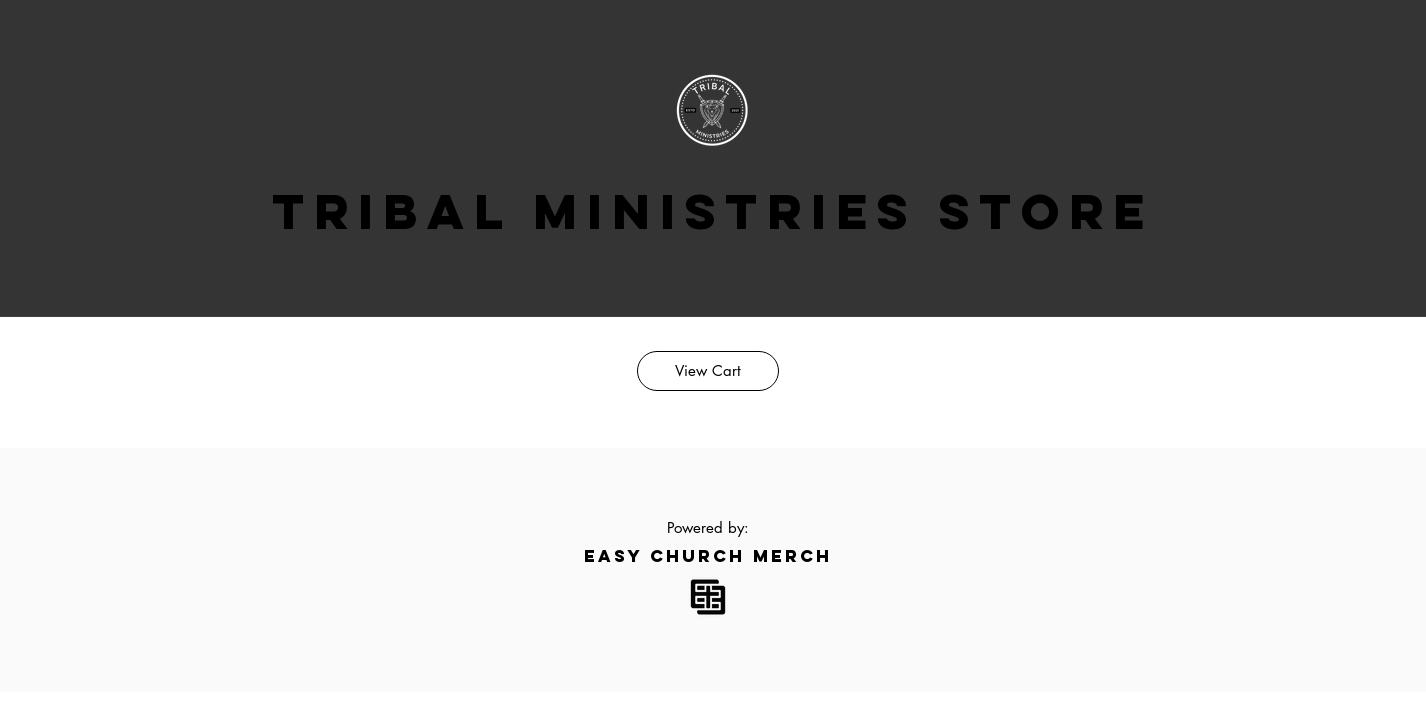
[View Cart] (708, 371)
